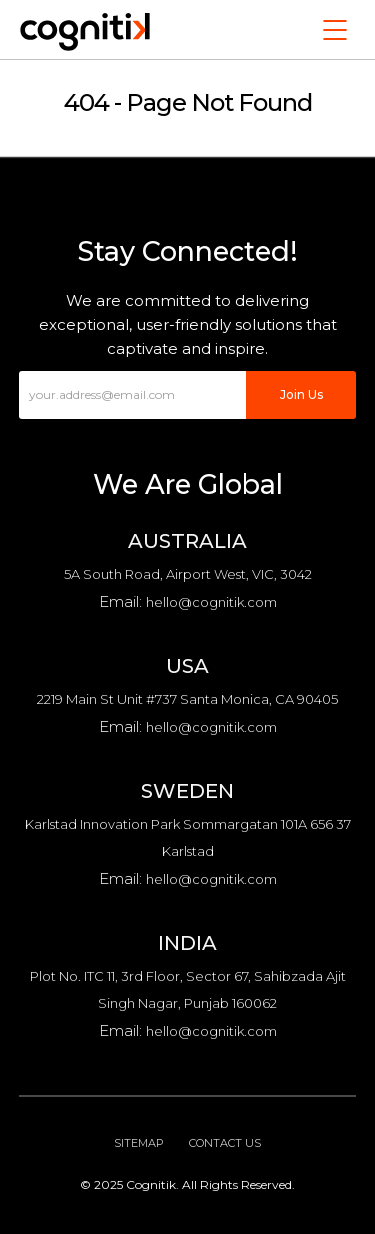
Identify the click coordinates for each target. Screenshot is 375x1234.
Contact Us (225, 1143)
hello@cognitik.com (211, 602)
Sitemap (139, 1143)
